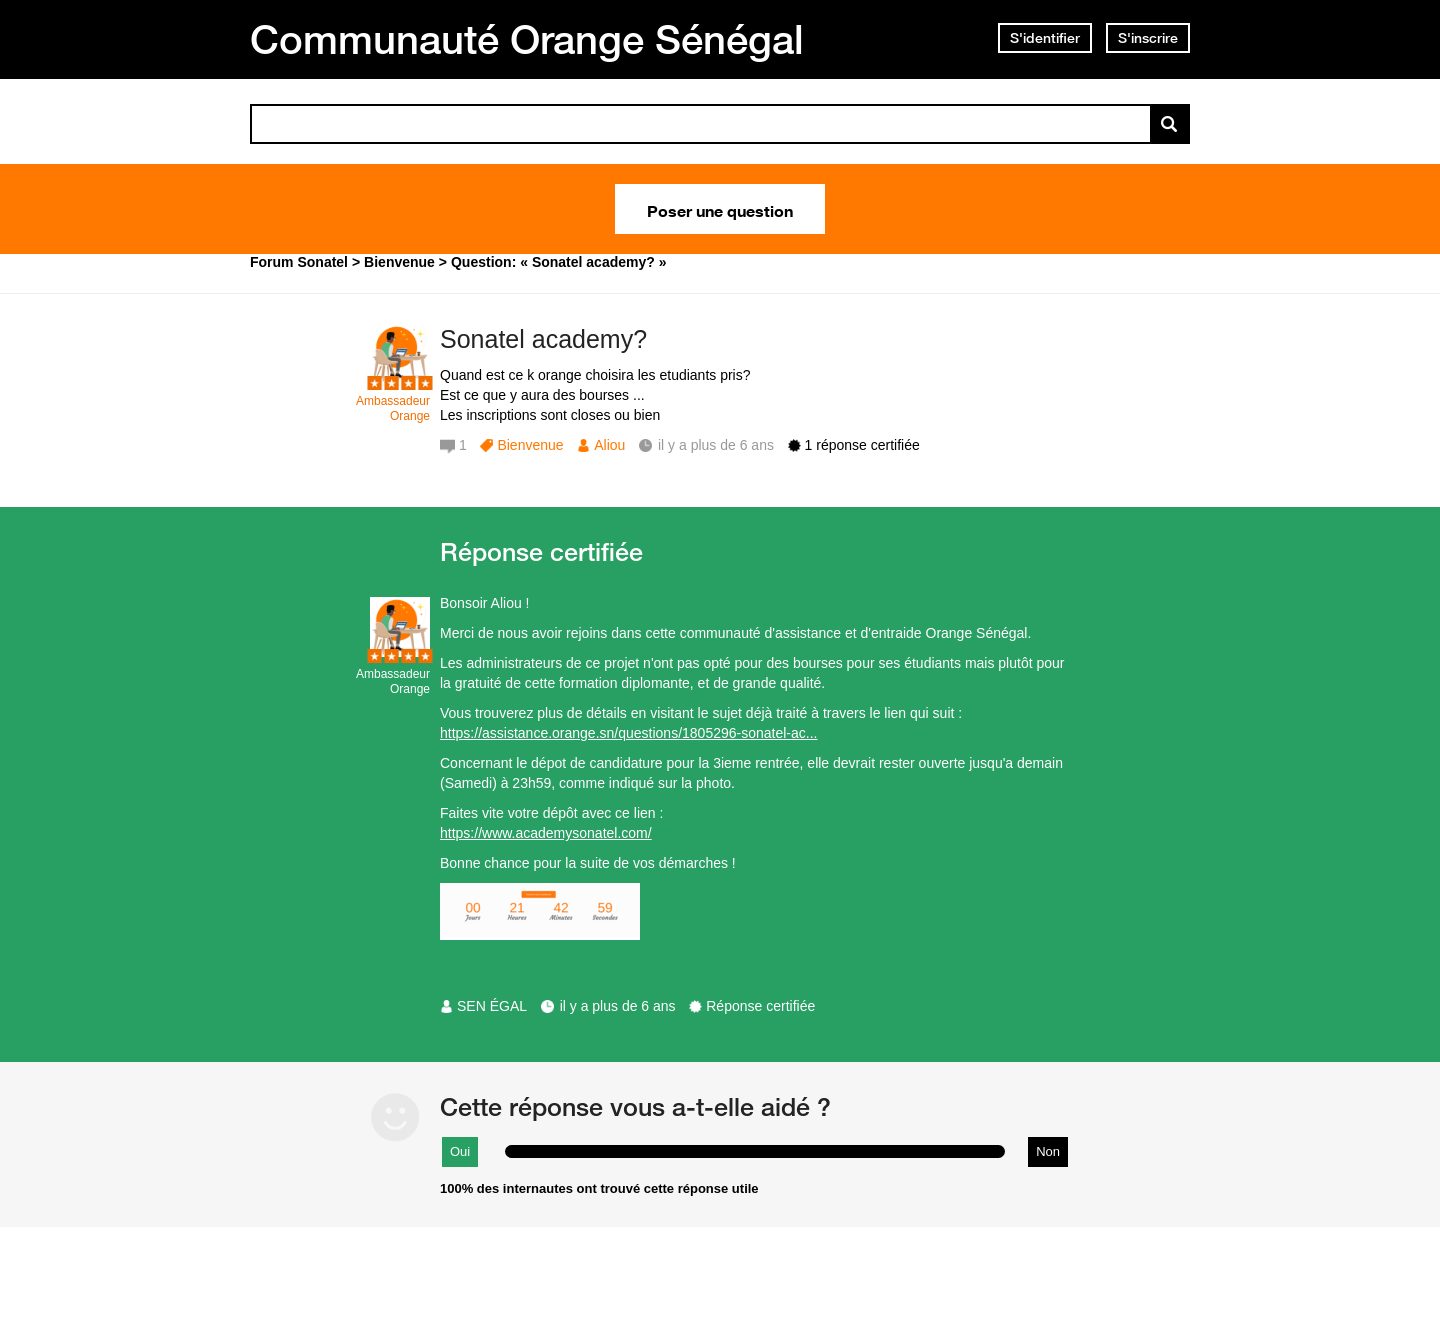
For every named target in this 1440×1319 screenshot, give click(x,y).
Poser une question (720, 209)
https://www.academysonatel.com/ (546, 833)
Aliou (609, 445)
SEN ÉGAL (492, 1006)
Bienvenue (530, 445)
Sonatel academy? (543, 339)
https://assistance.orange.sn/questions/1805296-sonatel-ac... (628, 733)
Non (1048, 1151)
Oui (460, 1151)
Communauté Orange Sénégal (527, 39)
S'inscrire (1148, 38)
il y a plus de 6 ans (618, 1006)
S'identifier (1045, 38)
